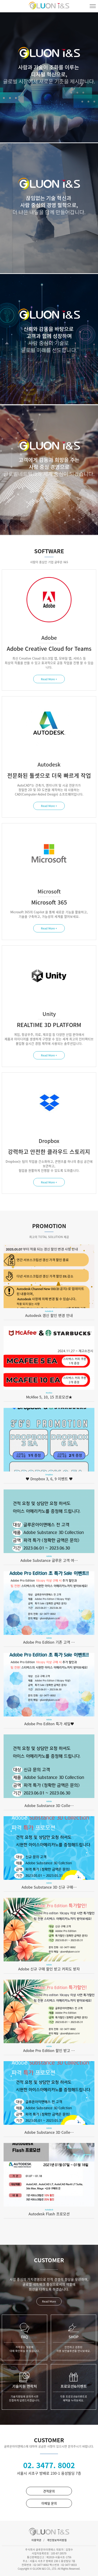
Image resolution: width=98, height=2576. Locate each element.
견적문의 (49, 2491)
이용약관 (36, 2540)
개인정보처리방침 (57, 2540)
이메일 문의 (49, 2503)
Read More (49, 2301)
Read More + (49, 679)
